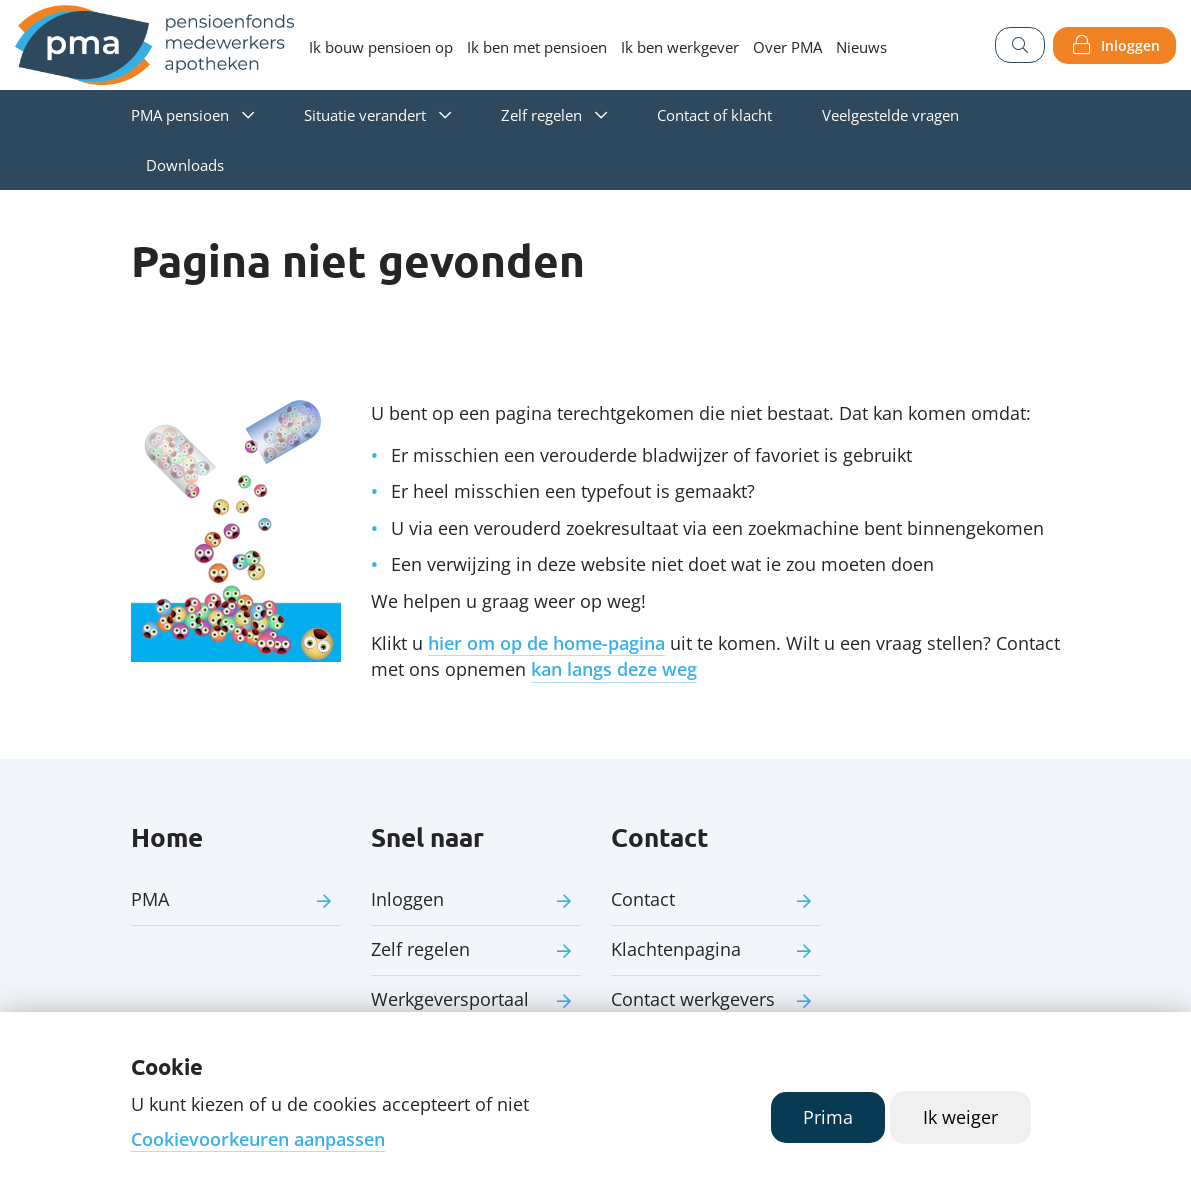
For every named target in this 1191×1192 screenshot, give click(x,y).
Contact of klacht (714, 115)
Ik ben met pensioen (537, 47)
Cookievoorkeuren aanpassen (258, 1139)
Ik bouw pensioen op (381, 47)
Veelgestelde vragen (890, 115)
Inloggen (1130, 45)
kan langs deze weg (614, 669)
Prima (828, 1117)
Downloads (185, 165)
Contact (643, 899)
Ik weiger (960, 1117)
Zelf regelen (541, 115)
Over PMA (787, 47)
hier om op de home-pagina (546, 643)
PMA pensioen (180, 115)
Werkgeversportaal (450, 999)
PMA (150, 899)
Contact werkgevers (693, 999)
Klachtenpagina (676, 949)
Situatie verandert (365, 115)
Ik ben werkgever (680, 47)
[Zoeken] (1020, 45)
